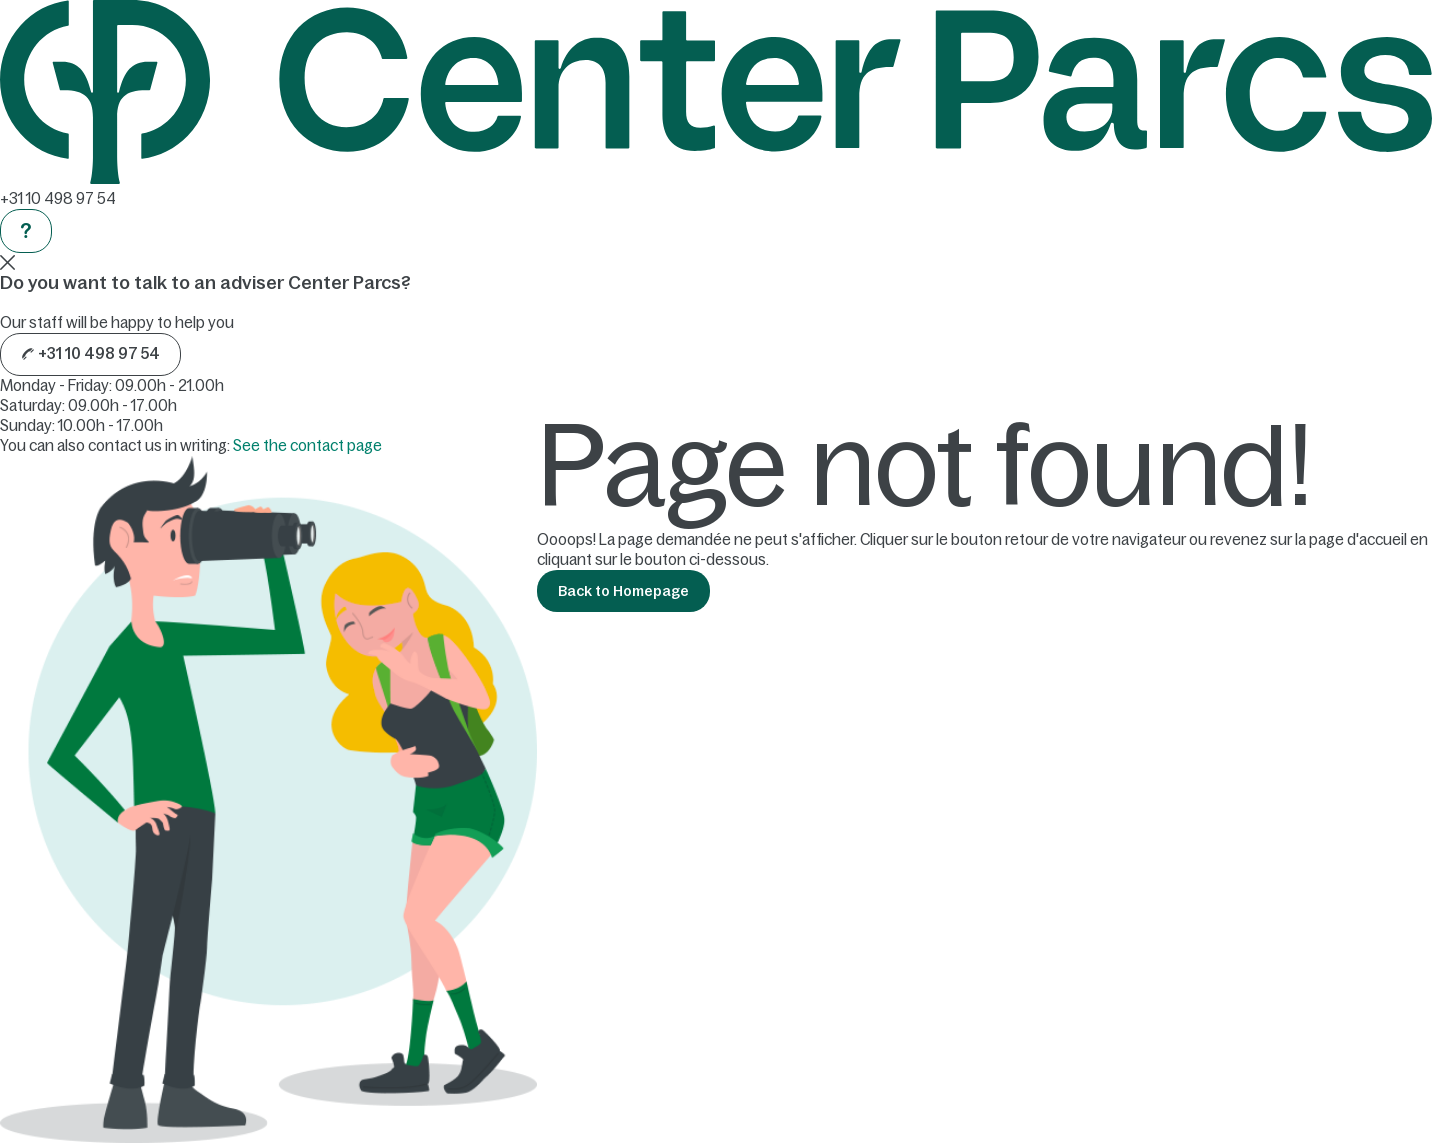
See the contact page (307, 445)
